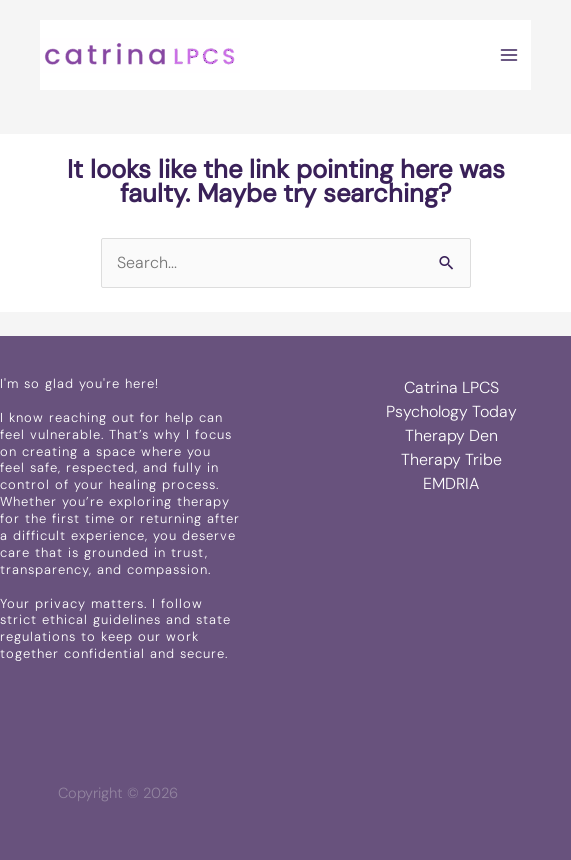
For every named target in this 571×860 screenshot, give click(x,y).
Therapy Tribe (451, 459)
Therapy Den (451, 435)
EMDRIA (451, 483)
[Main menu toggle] (509, 55)
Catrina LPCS (451, 387)
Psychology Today (451, 411)
